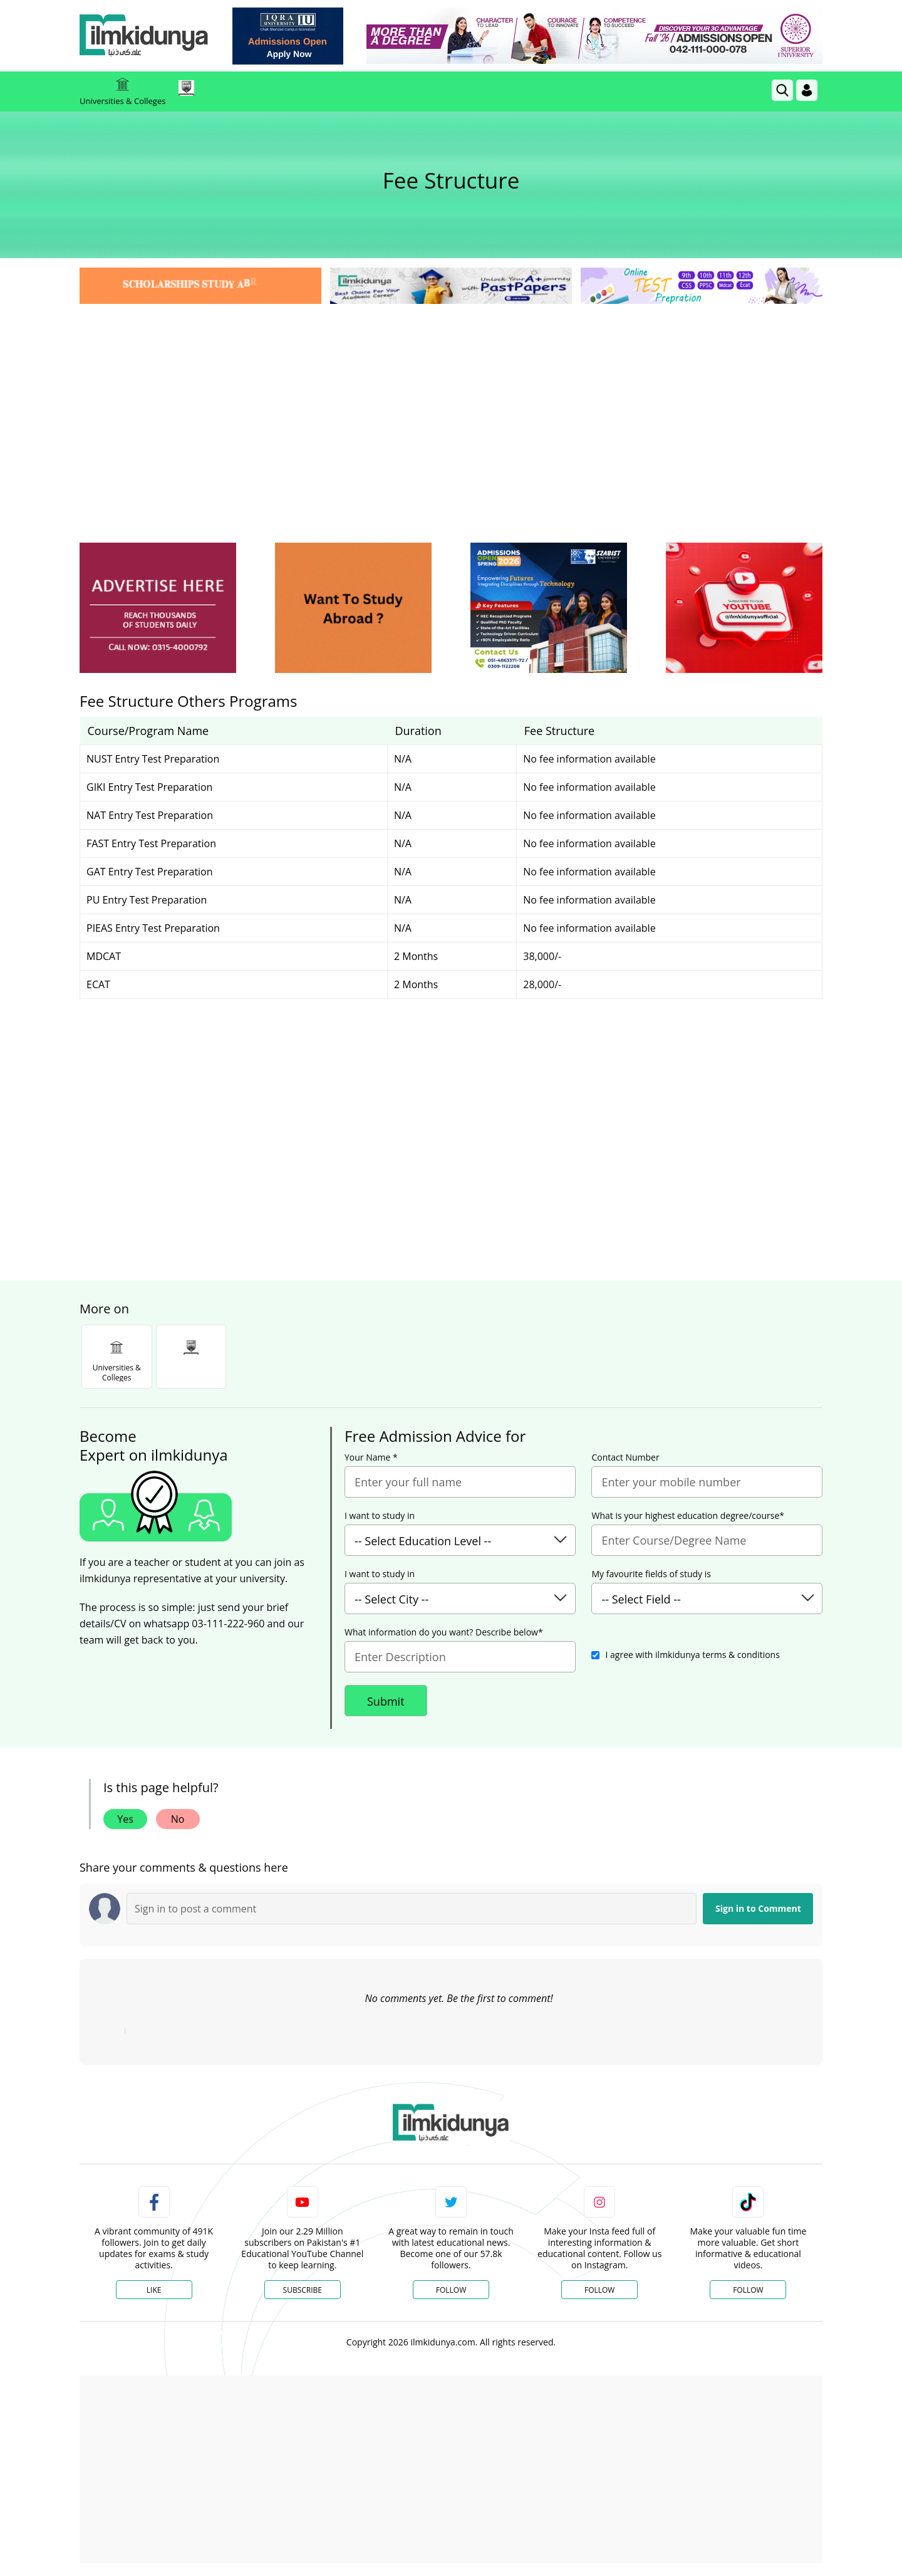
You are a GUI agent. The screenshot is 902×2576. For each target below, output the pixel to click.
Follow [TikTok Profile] (748, 2290)
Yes (125, 1819)
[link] (292, 36)
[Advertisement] (451, 401)
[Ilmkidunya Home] (148, 36)
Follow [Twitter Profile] (451, 2290)
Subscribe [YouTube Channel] (302, 2290)
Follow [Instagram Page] (599, 2290)
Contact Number (625, 1457)
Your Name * (371, 1457)
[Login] (806, 90)
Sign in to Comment (758, 1908)
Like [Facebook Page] (154, 2290)
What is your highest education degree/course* (687, 1515)
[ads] (158, 608)
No (178, 1819)
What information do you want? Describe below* (444, 1632)
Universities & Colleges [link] (122, 91)
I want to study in (380, 1515)
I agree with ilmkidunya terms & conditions (692, 1655)
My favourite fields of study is (650, 1574)
